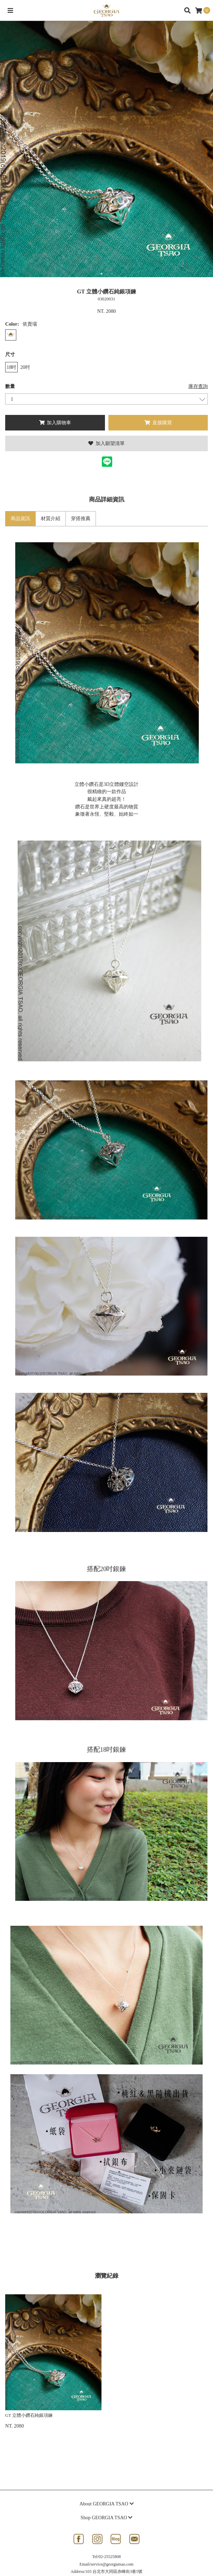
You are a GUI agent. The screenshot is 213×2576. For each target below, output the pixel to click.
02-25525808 (110, 2556)
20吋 (25, 367)
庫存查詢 (198, 386)
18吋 (11, 367)
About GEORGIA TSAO (106, 2503)
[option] (106, 149)
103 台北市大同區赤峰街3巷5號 (113, 2571)
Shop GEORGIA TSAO (107, 2517)
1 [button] (101, 273)
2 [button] (111, 273)
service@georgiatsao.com (112, 2564)
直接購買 (158, 422)
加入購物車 (55, 422)
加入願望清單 (106, 443)
